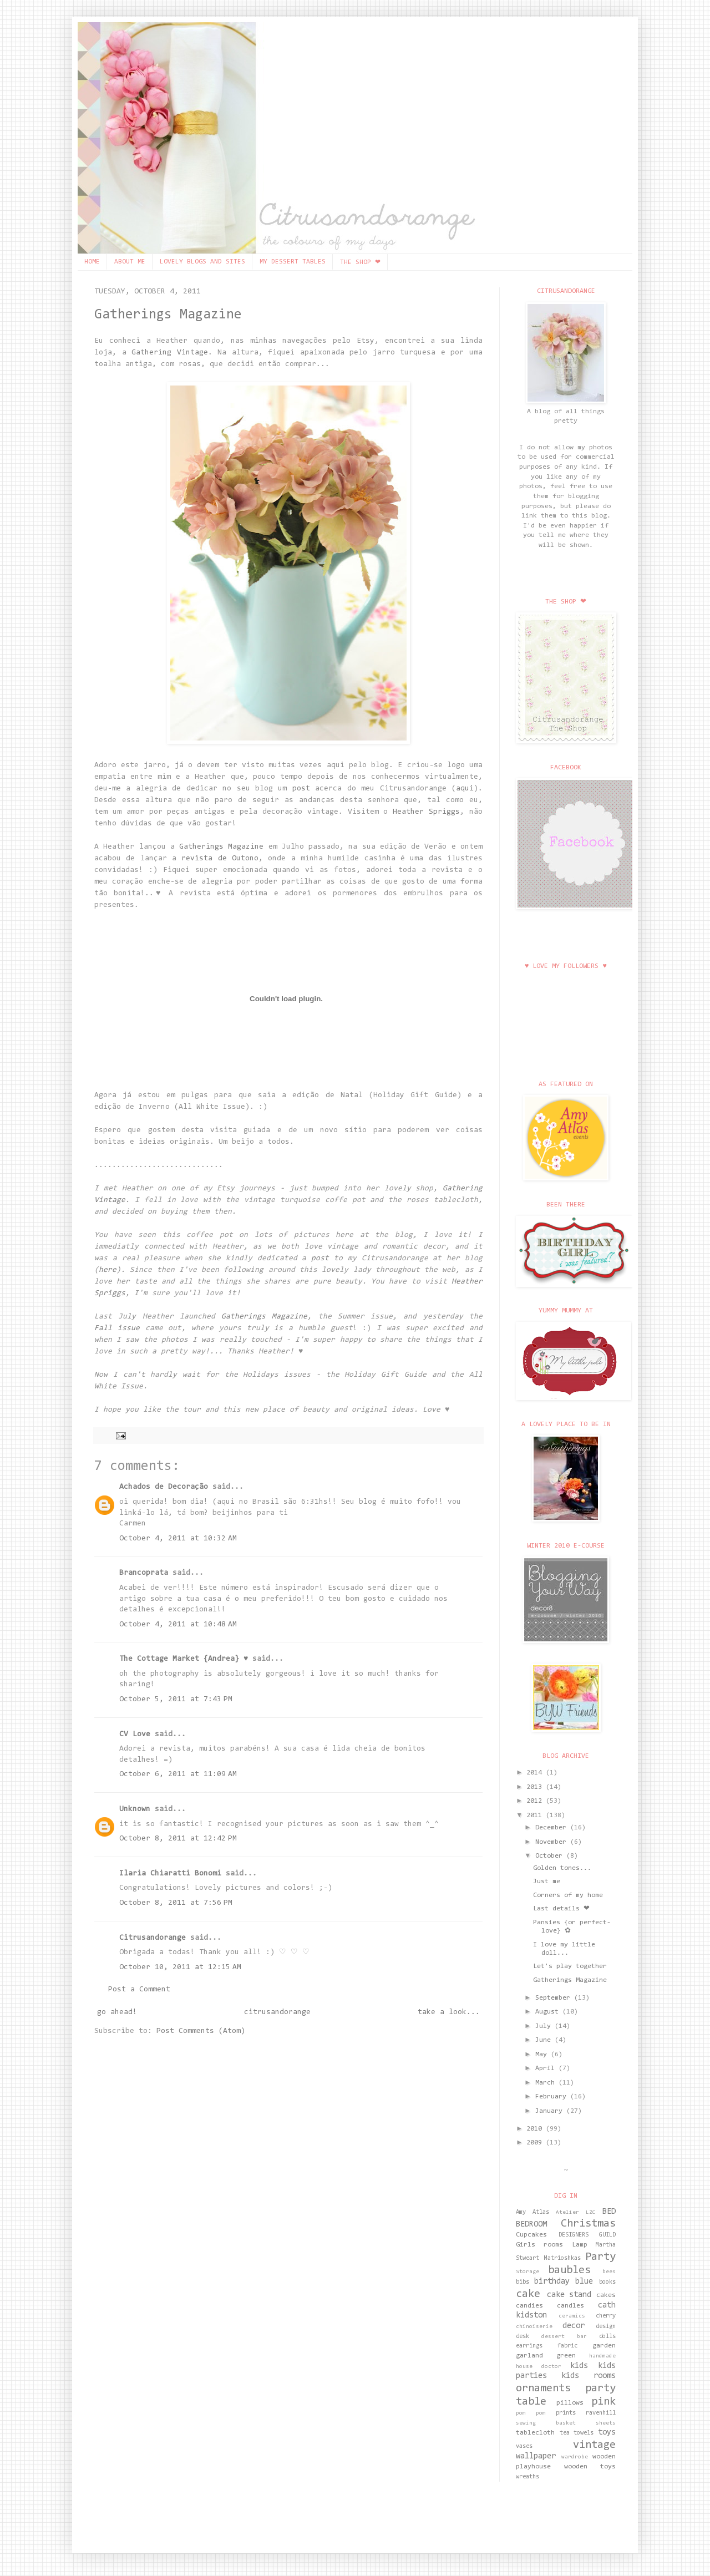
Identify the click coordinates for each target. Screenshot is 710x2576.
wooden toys (590, 2466)
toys (607, 2432)
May (543, 2054)
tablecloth (535, 2433)
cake (528, 2294)
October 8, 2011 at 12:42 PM (178, 1839)
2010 (536, 2129)
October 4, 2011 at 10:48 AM (178, 1625)
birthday (552, 2282)
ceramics (572, 2316)
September (554, 1998)
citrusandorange (277, 2012)
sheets (606, 2423)
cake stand (569, 2295)
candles (570, 2306)
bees (609, 2272)
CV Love (134, 1734)
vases (524, 2446)
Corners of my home (568, 1895)
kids (579, 2366)
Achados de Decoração (163, 1487)
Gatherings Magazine (168, 315)
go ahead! (117, 2012)
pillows (570, 2403)
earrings (529, 2346)
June (545, 2040)
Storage (527, 2272)
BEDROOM (531, 2224)
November (552, 1842)
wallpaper (536, 2456)
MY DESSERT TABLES (293, 261)
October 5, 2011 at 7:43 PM (175, 1699)
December (552, 1827)
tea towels (577, 2433)
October (550, 1856)
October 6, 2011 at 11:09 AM (178, 1774)
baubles (569, 2270)
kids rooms (588, 2376)
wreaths (527, 2477)
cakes (606, 2295)
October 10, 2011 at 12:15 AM (180, 1967)
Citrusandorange (152, 1938)
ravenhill (601, 2413)
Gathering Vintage (169, 353)
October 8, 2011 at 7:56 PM (175, 1903)
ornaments (543, 2388)
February (552, 2096)
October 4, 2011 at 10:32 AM (178, 1539)
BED (609, 2212)
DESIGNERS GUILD (587, 2235)
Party (600, 2257)
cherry (606, 2316)
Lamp (579, 2245)
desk (522, 2337)
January (550, 2111)
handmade (602, 2356)
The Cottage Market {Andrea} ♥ (183, 1659)
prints (566, 2413)
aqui (465, 789)
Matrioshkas (562, 2258)
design (606, 2327)
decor (573, 2326)
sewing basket (546, 2423)
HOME (92, 261)
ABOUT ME (129, 261)
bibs (522, 2282)
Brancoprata (143, 1573)
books (607, 2282)
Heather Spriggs (426, 812)
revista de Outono (219, 859)
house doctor (538, 2367)
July (545, 2026)
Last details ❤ (561, 1908)
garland (529, 2355)
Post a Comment (139, 1990)
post (301, 789)
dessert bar (564, 2337)
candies (529, 2306)
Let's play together (570, 1966)
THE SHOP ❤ (360, 262)
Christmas (588, 2223)
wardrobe (574, 2457)
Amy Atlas (532, 2212)
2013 (536, 1787)
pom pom (531, 2413)
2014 (536, 1772)
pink (603, 2401)
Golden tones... (562, 1868)
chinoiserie (534, 2327)
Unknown (134, 1809)
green (566, 2355)
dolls (607, 2337)
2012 (536, 1801)
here (107, 1270)
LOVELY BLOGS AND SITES (202, 261)
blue (584, 2282)
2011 (536, 1815)
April (547, 2068)
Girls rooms (539, 2245)
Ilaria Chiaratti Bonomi (170, 1874)
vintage (594, 2445)
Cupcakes (531, 2235)
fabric (567, 2346)
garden (604, 2345)
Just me (546, 1881)
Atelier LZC (576, 2212)
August (548, 2012)
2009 (536, 2142)
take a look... (449, 2012)
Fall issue (117, 1328)
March (547, 2083)
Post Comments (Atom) (200, 2031)
